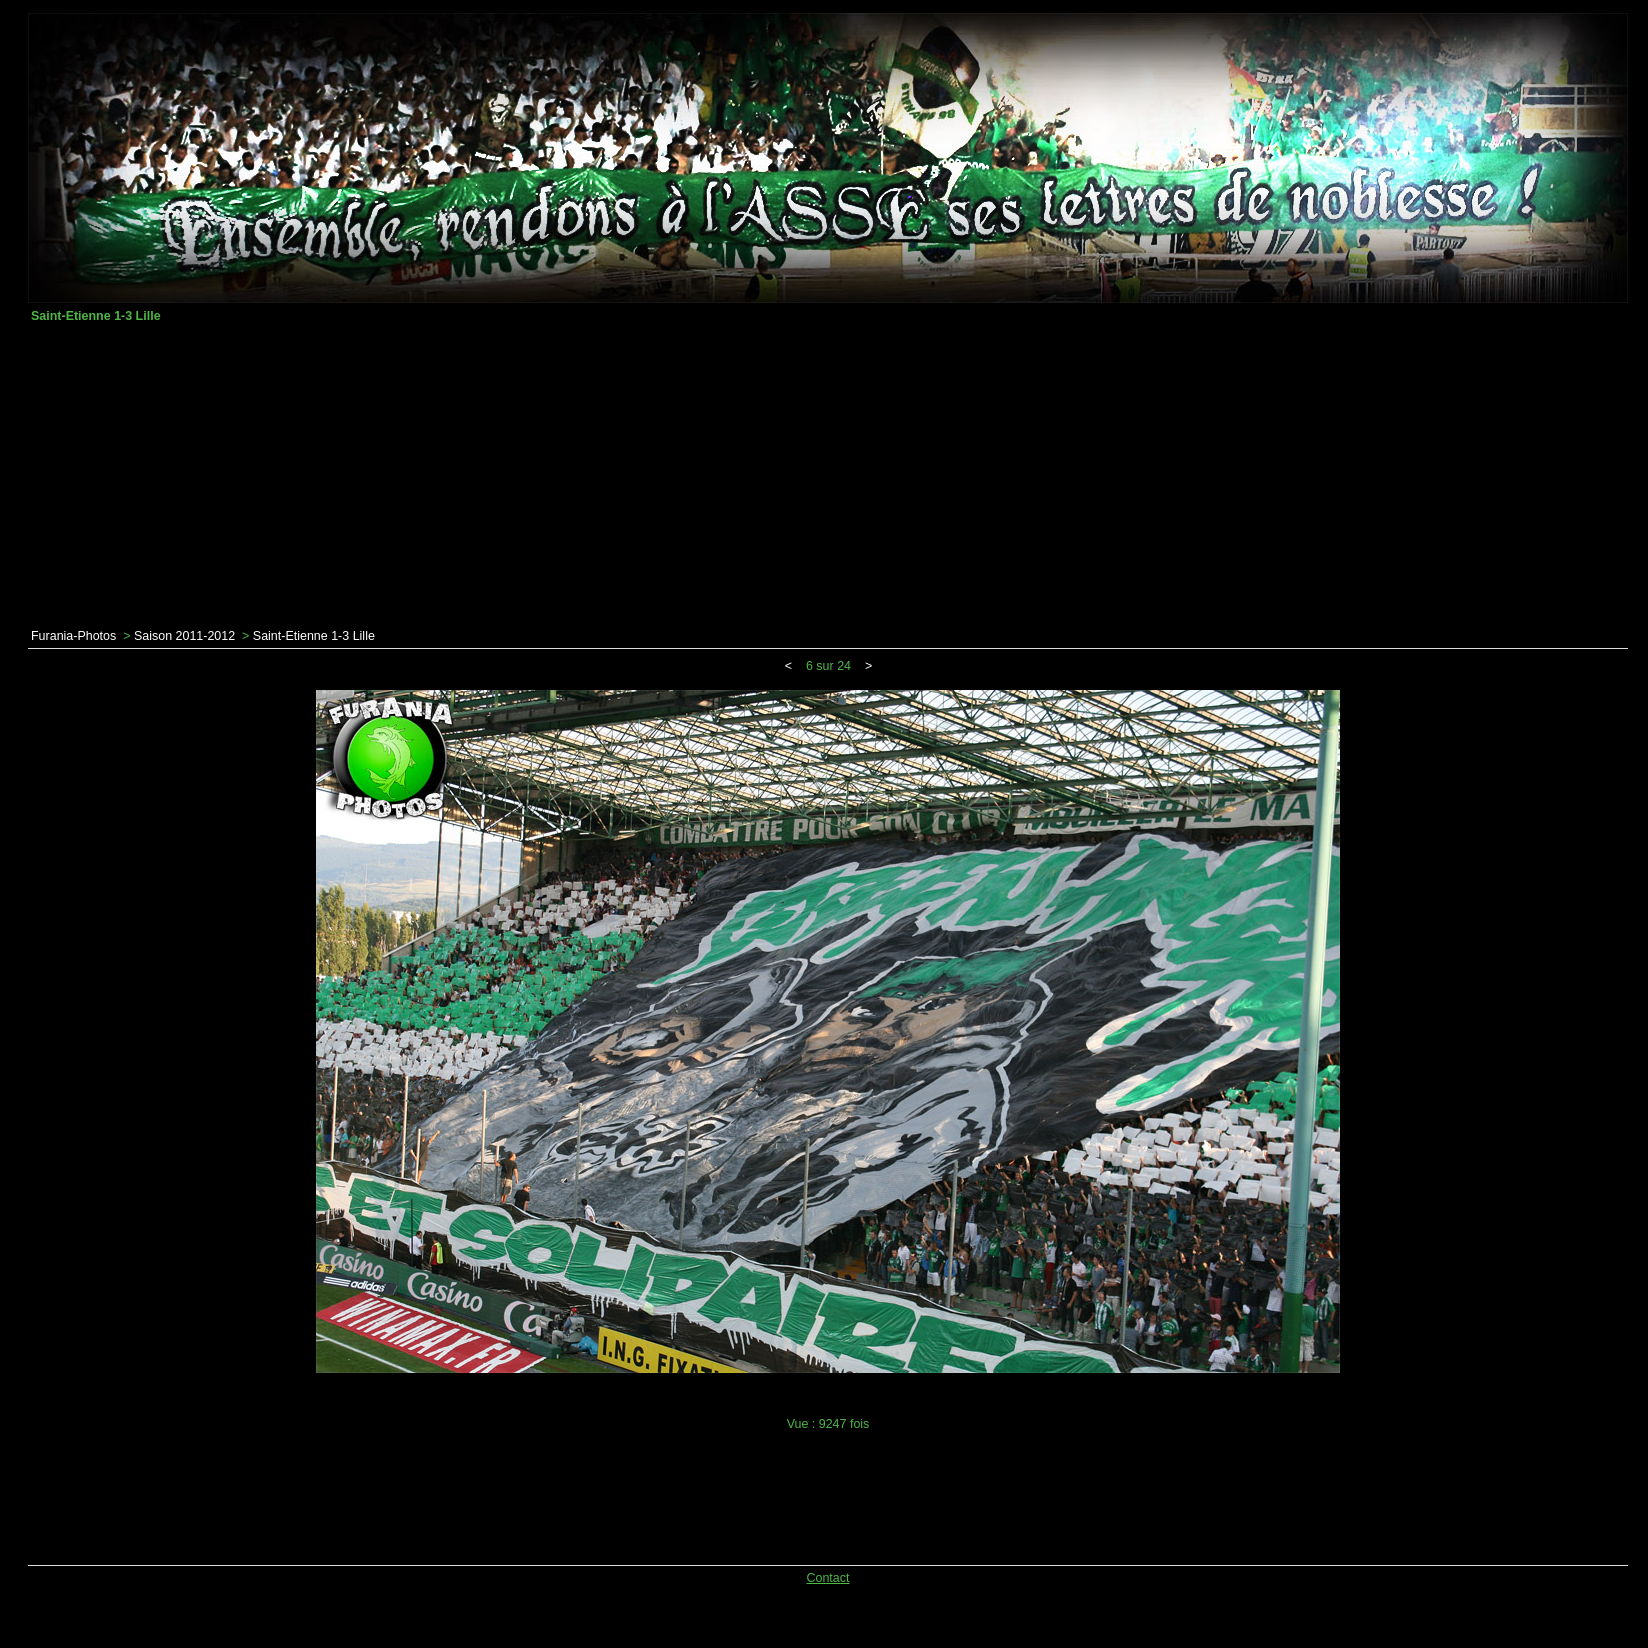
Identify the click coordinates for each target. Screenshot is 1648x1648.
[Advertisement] (828, 476)
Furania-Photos (73, 636)
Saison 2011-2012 (184, 636)
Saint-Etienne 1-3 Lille (314, 636)
